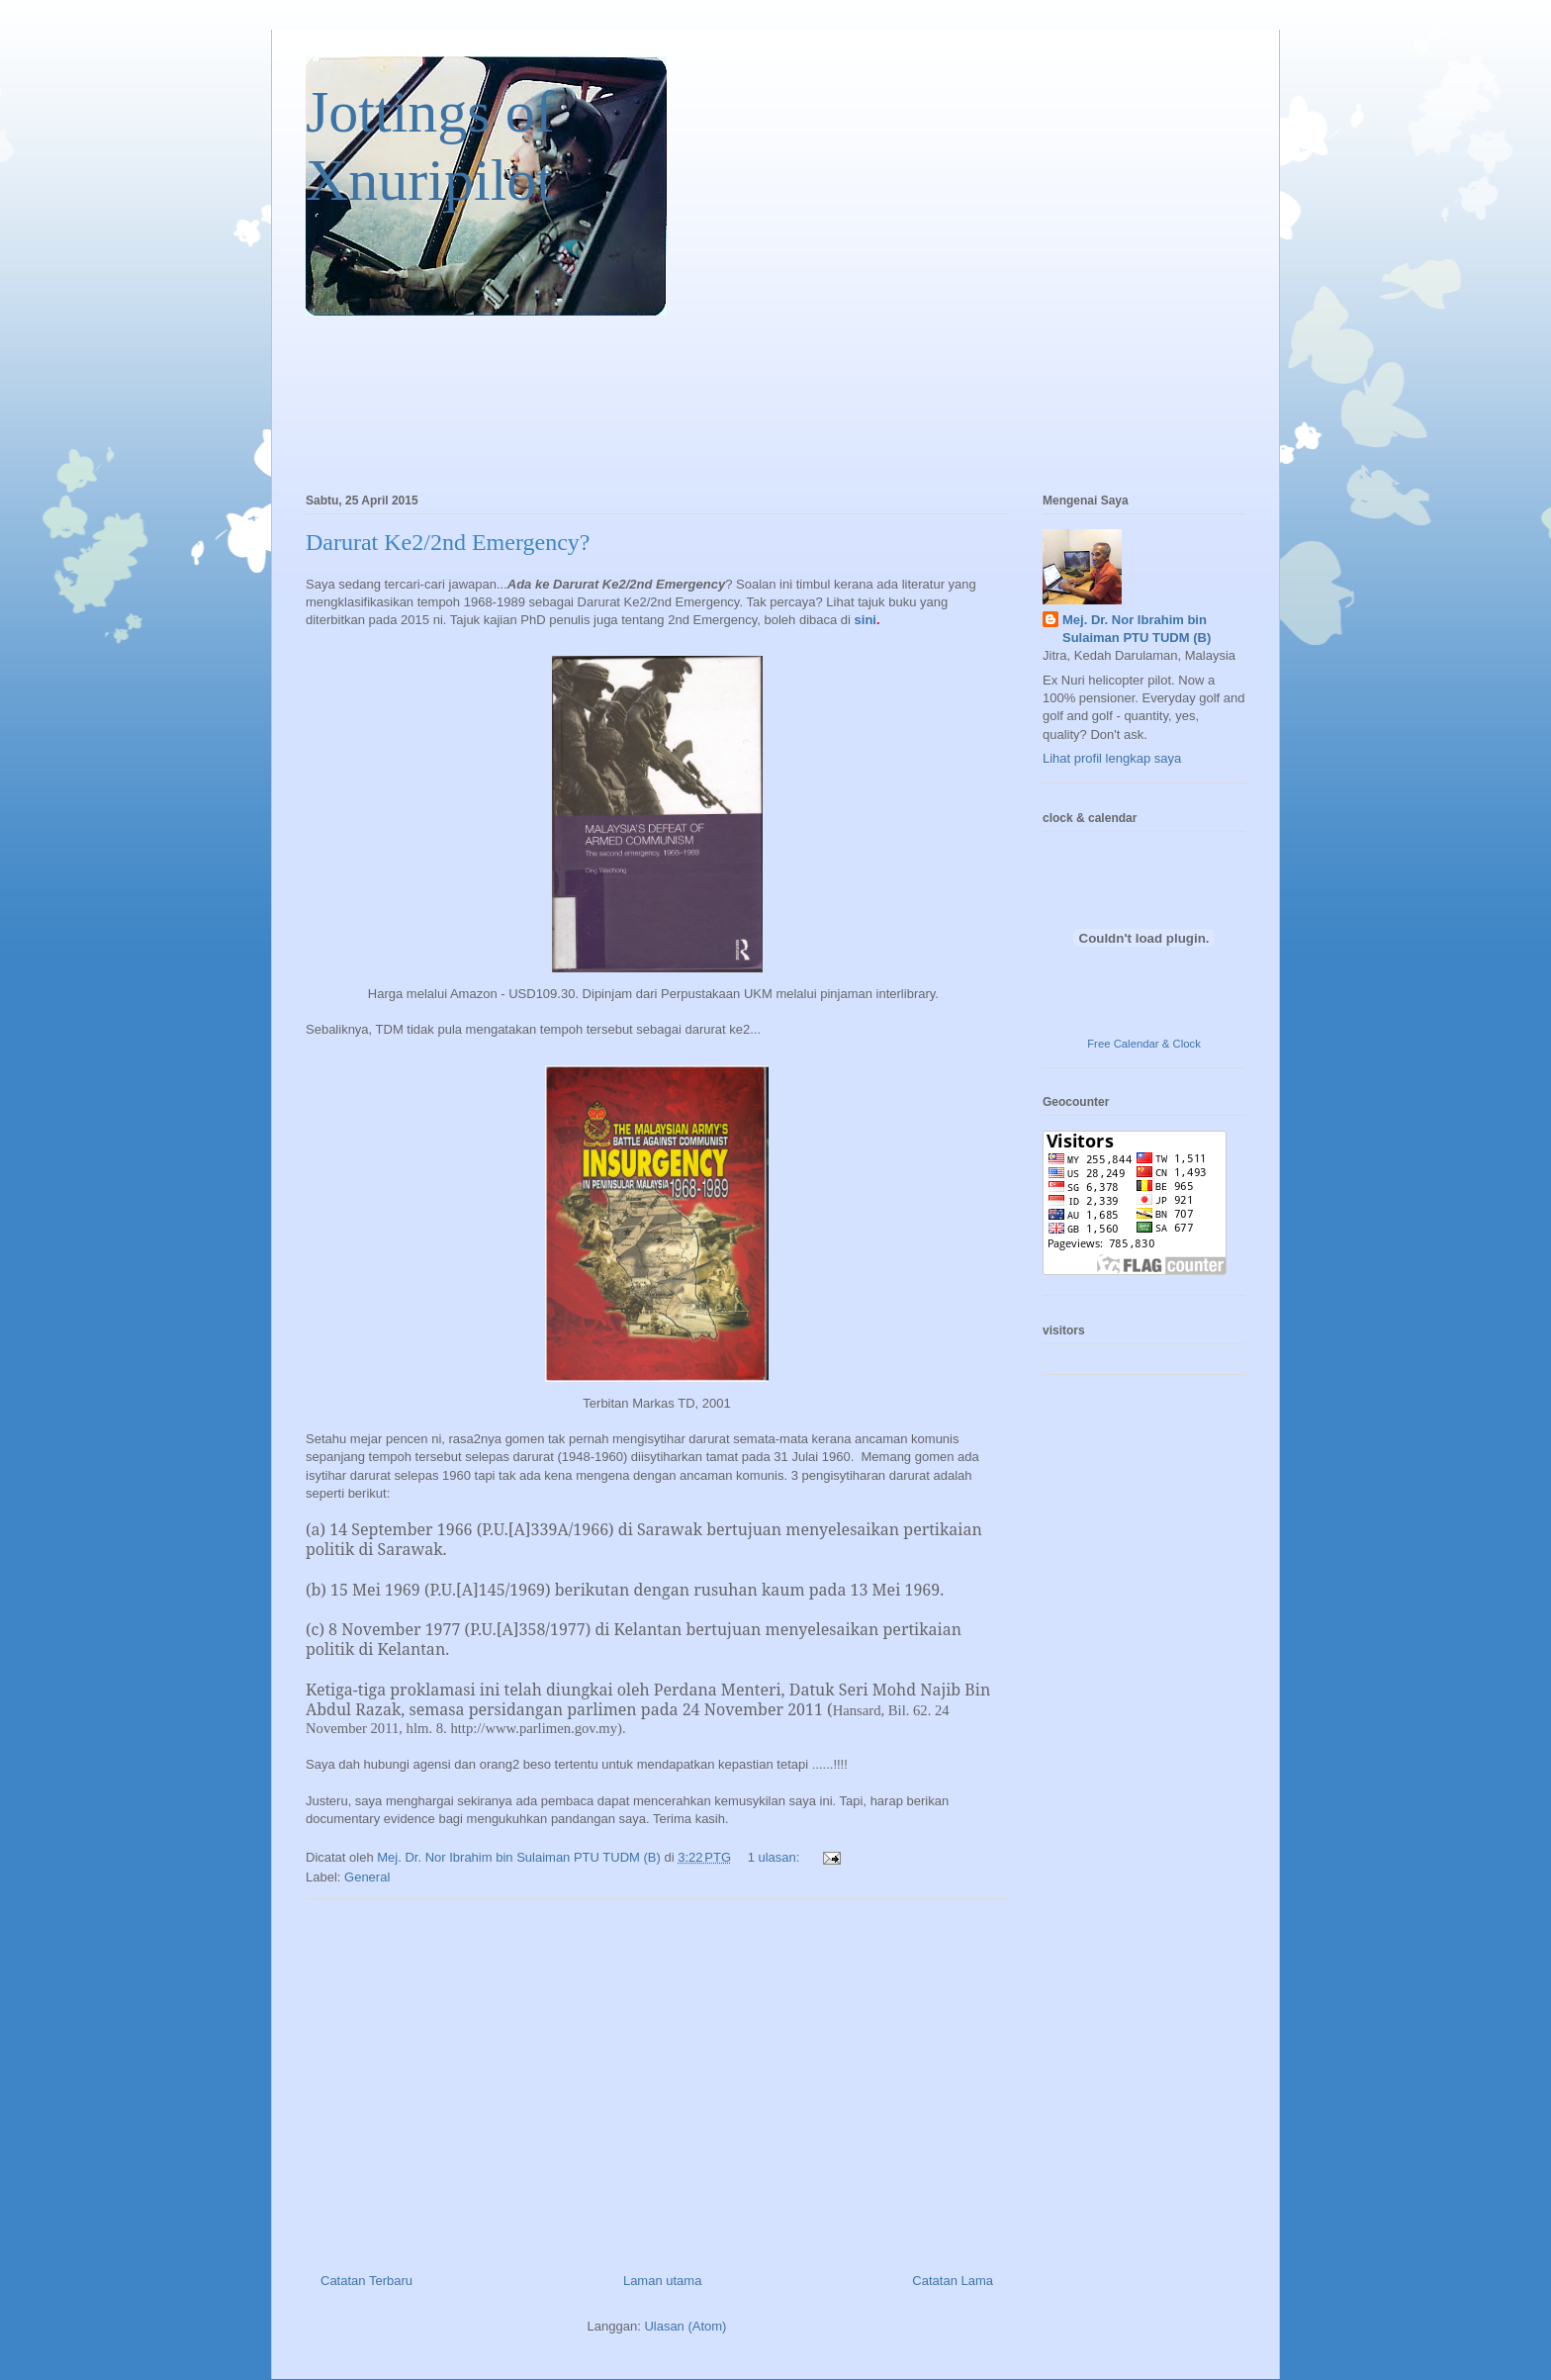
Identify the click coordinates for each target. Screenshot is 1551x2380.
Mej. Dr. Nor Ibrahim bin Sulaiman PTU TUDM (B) (1136, 628)
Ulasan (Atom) (685, 2326)
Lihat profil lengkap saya (1112, 758)
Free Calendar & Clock (1144, 1044)
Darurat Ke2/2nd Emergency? (448, 542)
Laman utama (662, 2280)
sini (865, 619)
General (367, 1877)
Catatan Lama (952, 2280)
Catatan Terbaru (366, 2280)
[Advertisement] (656, 2078)
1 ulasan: (775, 1857)
